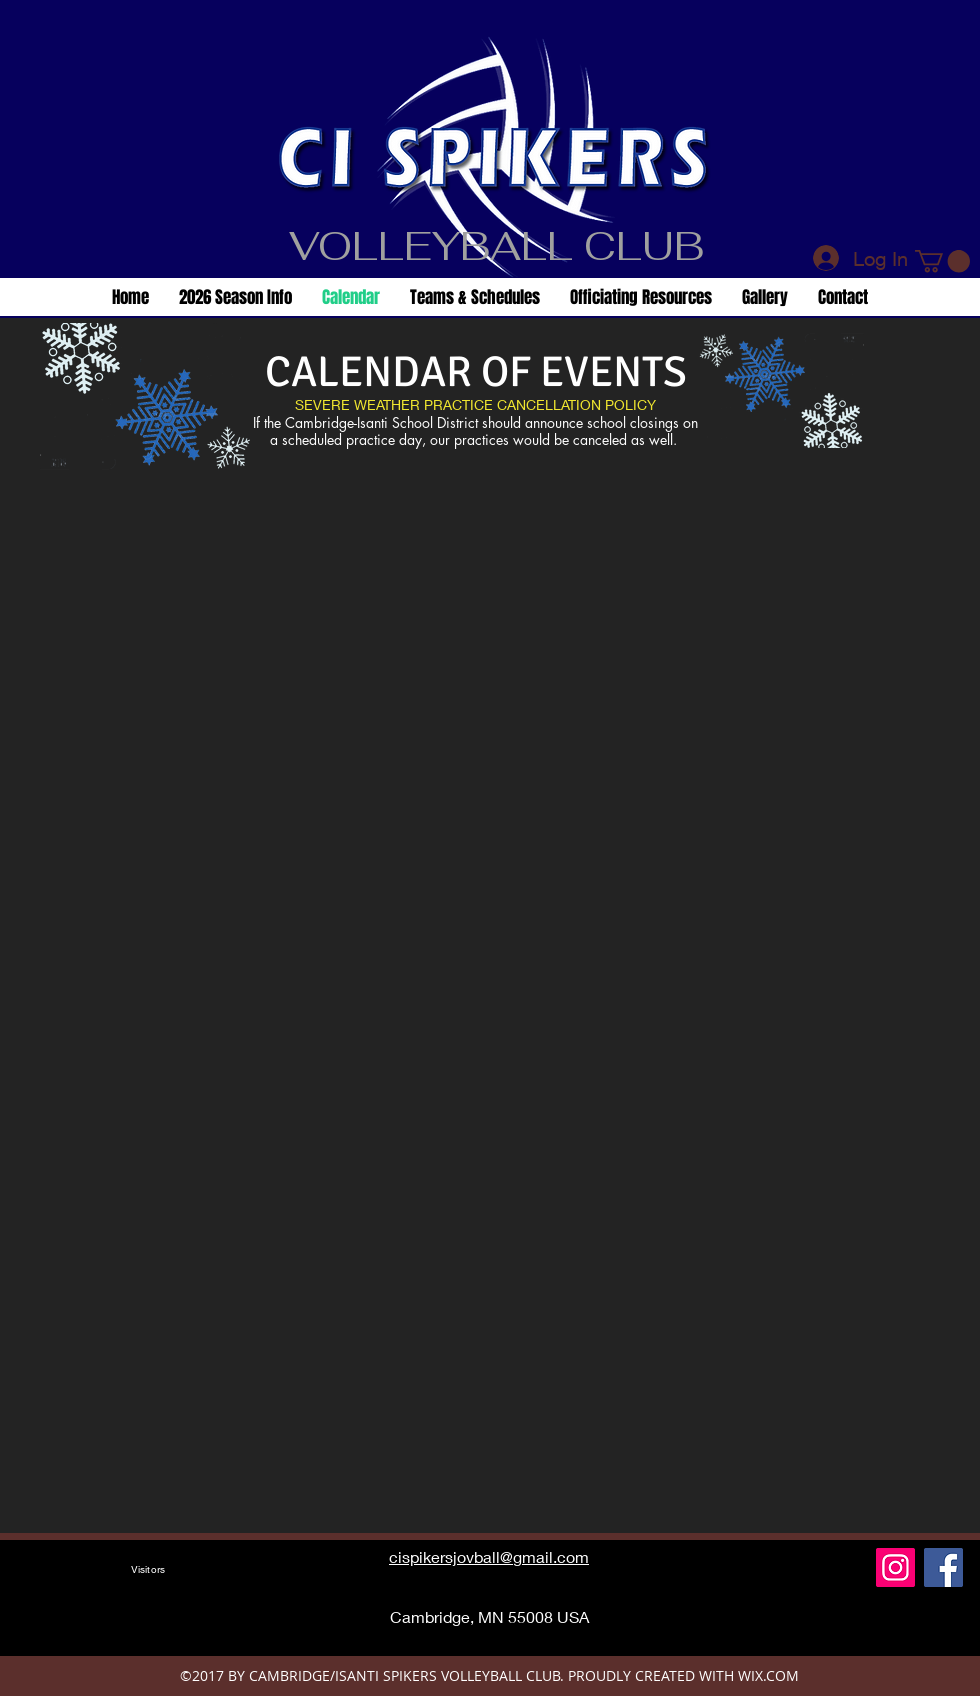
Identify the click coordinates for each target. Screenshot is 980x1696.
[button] (942, 261)
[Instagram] (895, 1567)
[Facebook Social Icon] (943, 1567)
